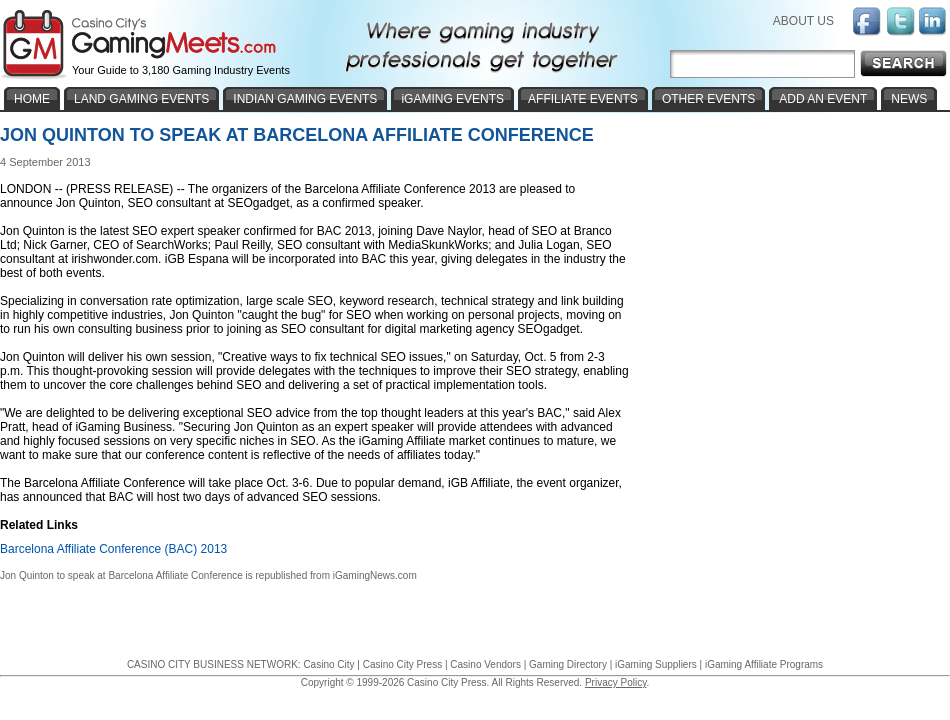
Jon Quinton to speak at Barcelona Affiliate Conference (121, 575)
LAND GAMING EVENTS (141, 99)
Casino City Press (402, 664)
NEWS (909, 99)
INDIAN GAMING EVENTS (305, 99)
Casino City (328, 664)
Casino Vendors (485, 664)
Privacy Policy (616, 682)
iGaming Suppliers (656, 664)
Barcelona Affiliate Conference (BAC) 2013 (113, 549)
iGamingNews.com (375, 575)
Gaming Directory (568, 664)
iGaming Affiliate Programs (764, 664)
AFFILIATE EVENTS (583, 99)
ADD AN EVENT (823, 99)
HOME (32, 99)
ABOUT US (803, 21)
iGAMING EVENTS (452, 99)
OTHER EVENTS (708, 99)
